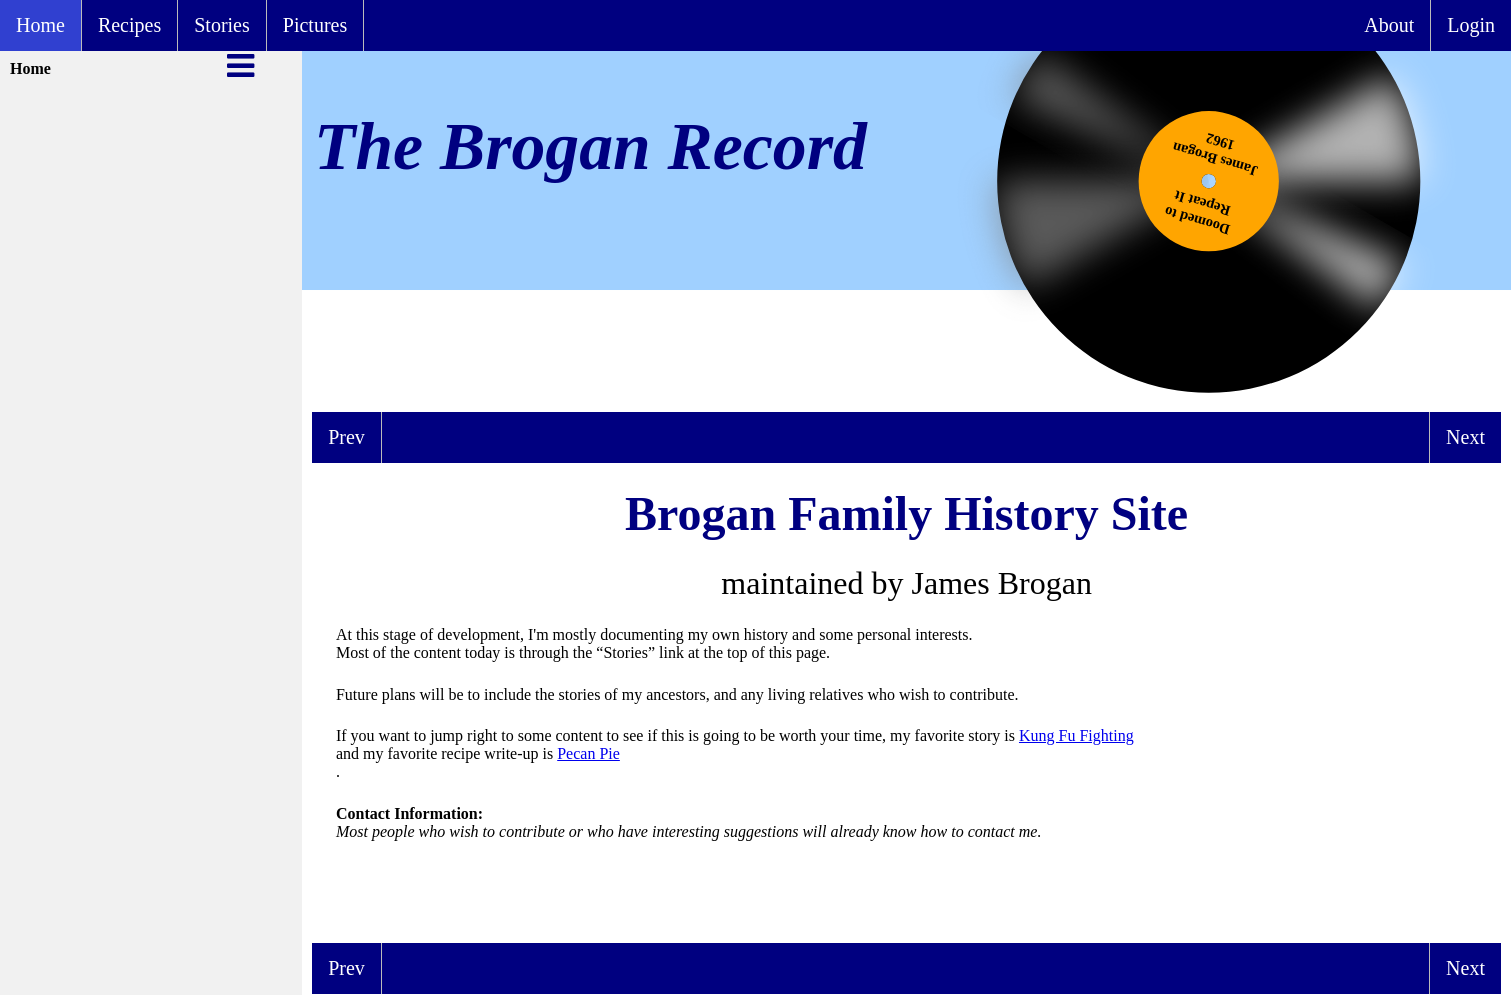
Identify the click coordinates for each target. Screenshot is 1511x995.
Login (1471, 25)
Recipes (129, 25)
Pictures (315, 25)
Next (1465, 437)
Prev (346, 437)
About (1389, 25)
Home (40, 25)
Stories (222, 25)
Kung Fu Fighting (1076, 735)
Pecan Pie (588, 753)
